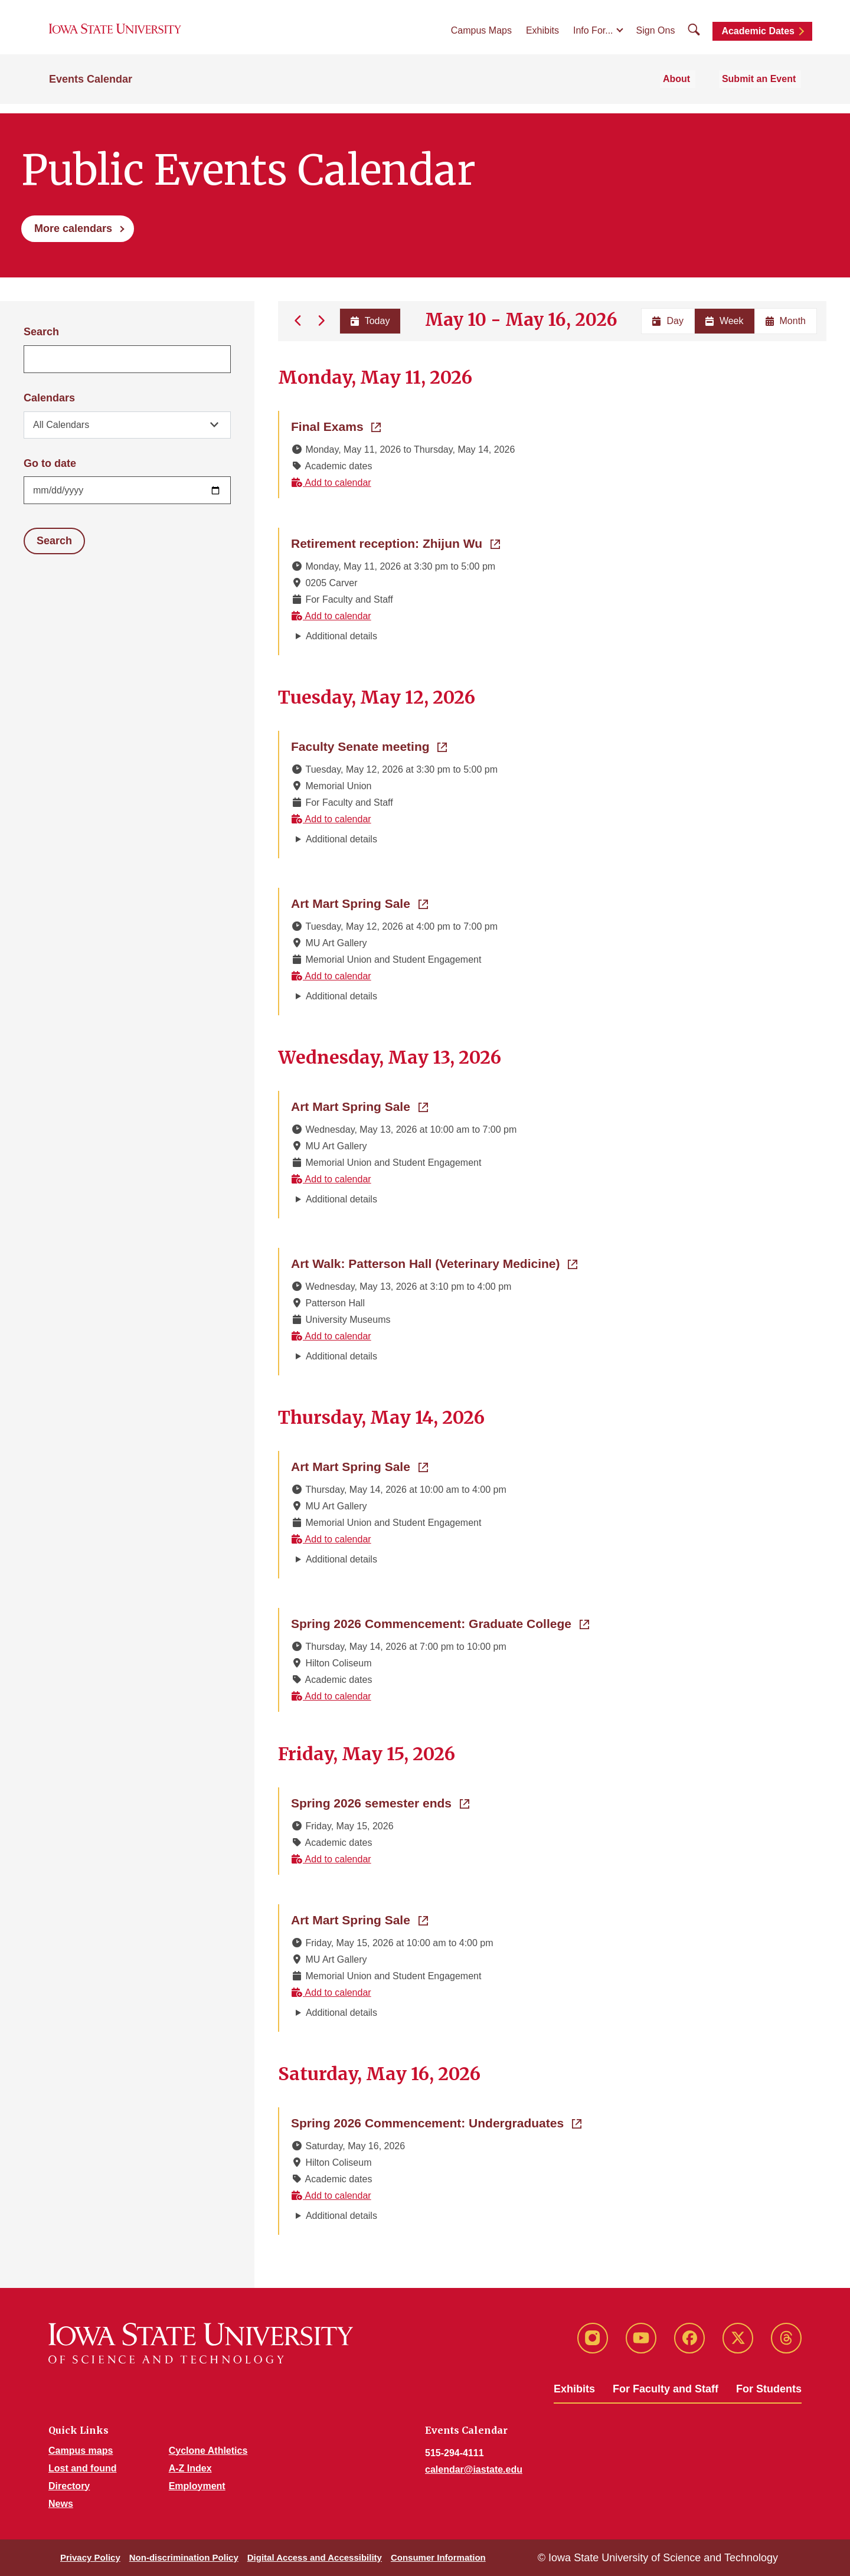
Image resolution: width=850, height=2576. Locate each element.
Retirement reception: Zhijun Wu (395, 542)
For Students (769, 2389)
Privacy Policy (90, 2557)
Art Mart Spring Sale (359, 902)
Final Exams (336, 425)
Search (41, 332)
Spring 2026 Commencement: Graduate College (440, 1622)
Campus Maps (481, 36)
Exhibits (542, 36)
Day (667, 321)
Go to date (50, 463)
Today (369, 321)
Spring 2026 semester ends (380, 1802)
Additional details (341, 636)
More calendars (73, 228)
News (60, 2504)
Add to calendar (331, 483)
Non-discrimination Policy (183, 2557)
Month (786, 321)
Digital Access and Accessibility (314, 2557)
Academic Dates (758, 37)
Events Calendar (90, 90)
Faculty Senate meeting (369, 745)
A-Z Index (190, 2468)
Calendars (49, 398)
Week (724, 321)
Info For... (593, 36)
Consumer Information (438, 2557)
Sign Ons (655, 36)
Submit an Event (764, 89)
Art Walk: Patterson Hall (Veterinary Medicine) (434, 1262)
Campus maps (80, 2451)
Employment (197, 2486)
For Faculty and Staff (665, 2389)
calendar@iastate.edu (473, 2469)
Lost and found (82, 2468)
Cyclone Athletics (208, 2451)
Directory (69, 2486)
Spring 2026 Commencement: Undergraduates (436, 2122)
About (689, 89)
